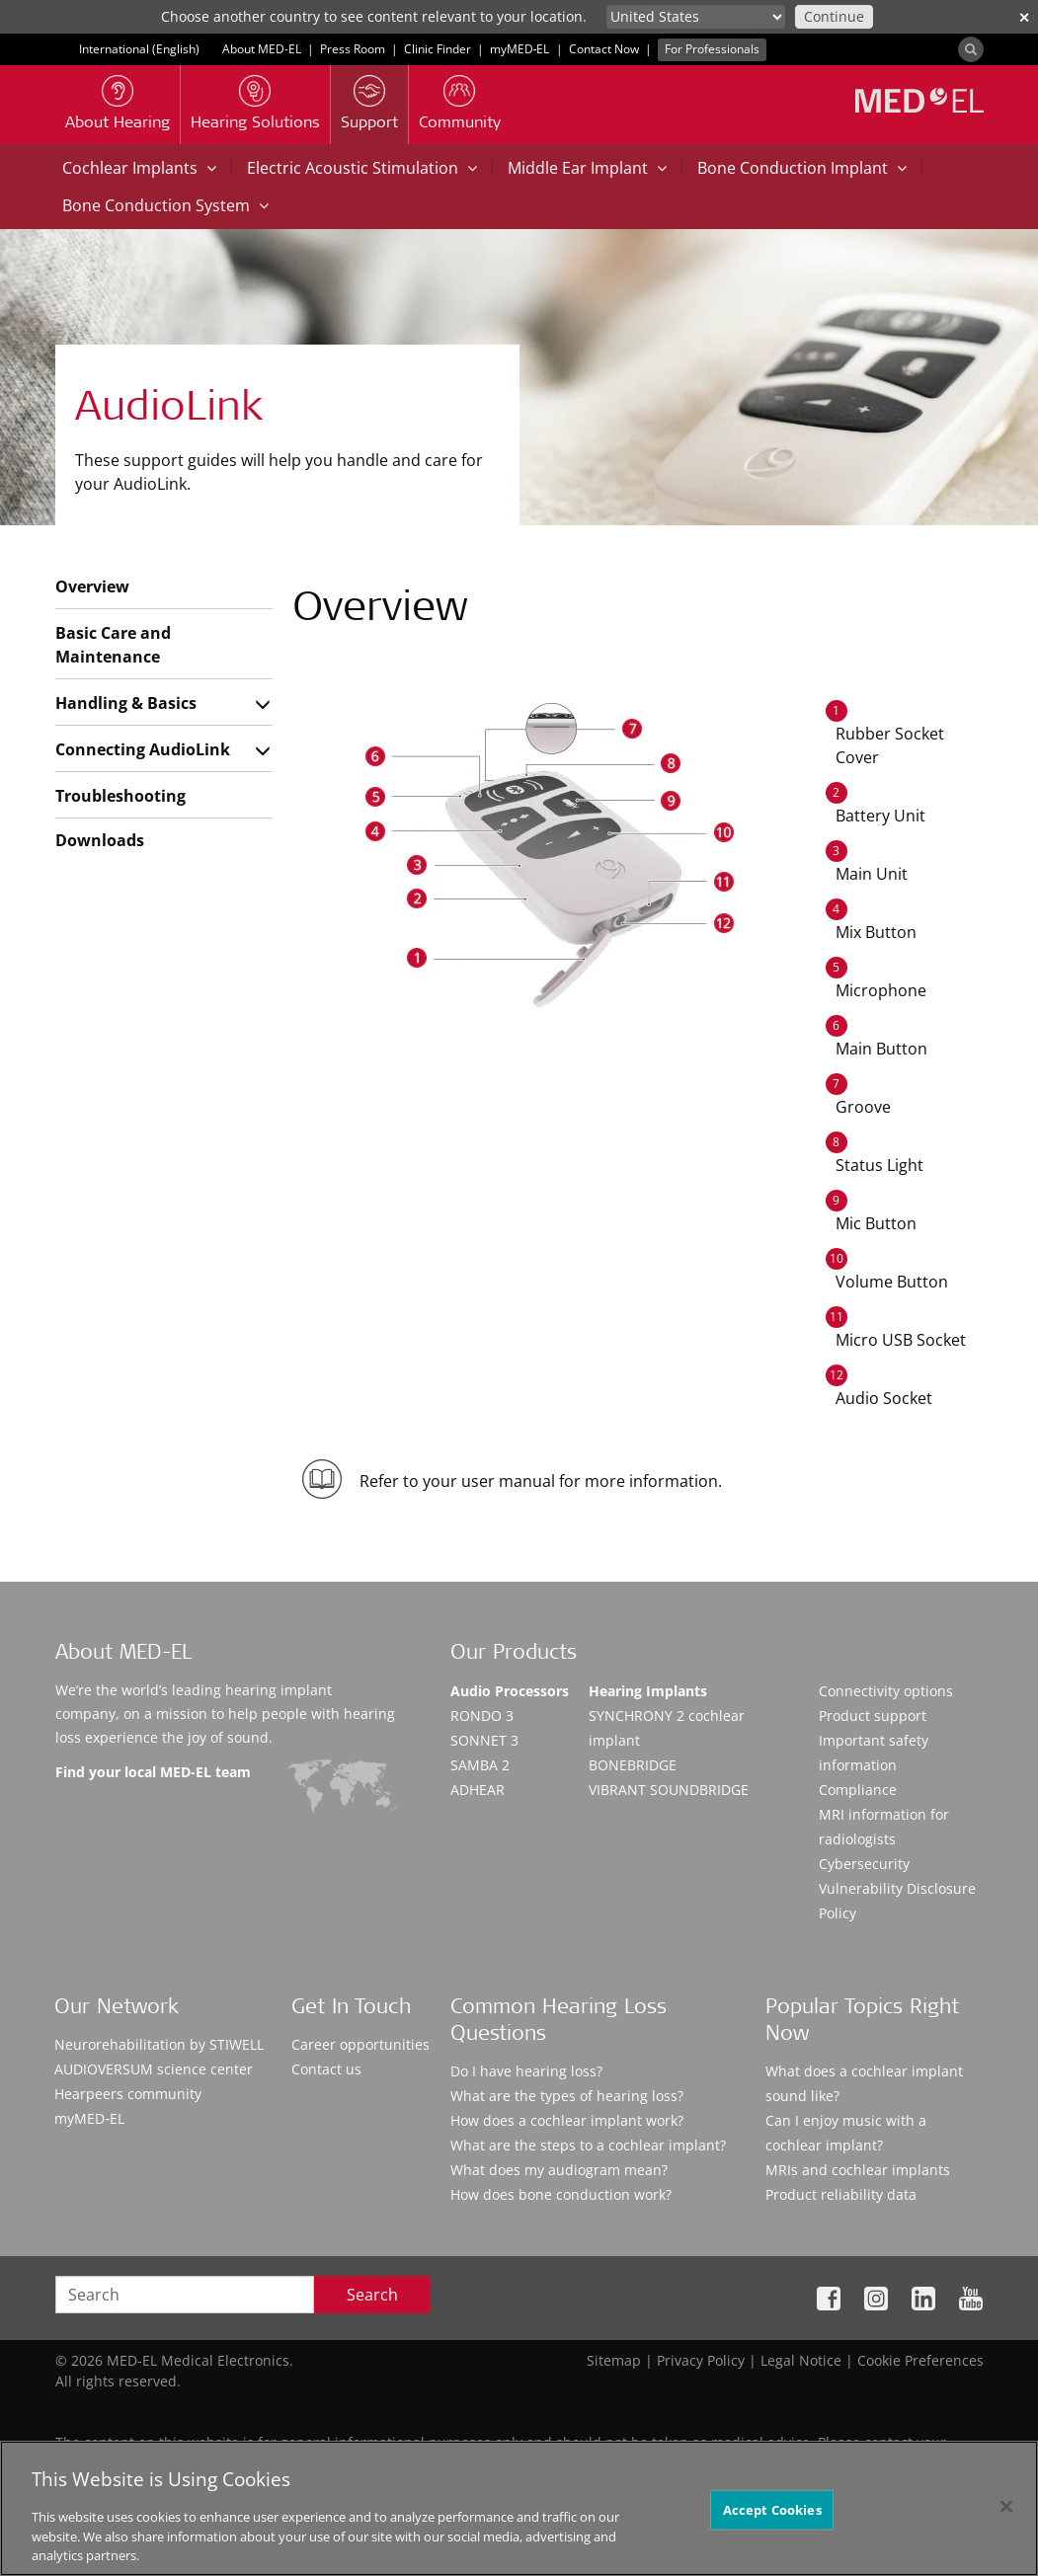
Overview (92, 586)
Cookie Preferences (920, 2360)
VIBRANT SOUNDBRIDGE (669, 1789)
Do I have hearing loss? (526, 2071)
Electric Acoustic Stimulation (362, 168)
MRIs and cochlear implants (857, 2169)
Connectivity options (886, 1690)
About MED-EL (261, 48)
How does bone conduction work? (561, 2194)
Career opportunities (360, 2044)
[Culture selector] (695, 17)
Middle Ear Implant (587, 168)
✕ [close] (1024, 17)
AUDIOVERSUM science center (153, 2069)
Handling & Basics (126, 703)
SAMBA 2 (480, 1765)
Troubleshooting (120, 796)
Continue (834, 16)
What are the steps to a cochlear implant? (588, 2145)
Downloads (99, 840)
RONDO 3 (482, 1715)
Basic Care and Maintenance (113, 644)
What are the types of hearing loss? (566, 2095)
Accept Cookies (772, 2518)
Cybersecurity (864, 1863)
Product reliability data (841, 2194)
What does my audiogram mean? (559, 2169)
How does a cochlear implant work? (566, 2120)
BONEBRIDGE (633, 1765)
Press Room (352, 48)
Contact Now (604, 48)
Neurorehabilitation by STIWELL (159, 2044)
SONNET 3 (484, 1740)
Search (372, 2294)
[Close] (1006, 2515)
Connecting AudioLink (142, 749)
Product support (872, 1715)
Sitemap (614, 2360)
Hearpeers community (127, 2093)
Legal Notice (800, 2360)
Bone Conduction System (165, 205)
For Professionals (712, 48)
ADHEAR (477, 1789)
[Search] (971, 49)
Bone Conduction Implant (802, 168)
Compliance (858, 1789)
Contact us (326, 2069)
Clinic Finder (437, 48)
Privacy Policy (701, 2360)
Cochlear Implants (139, 168)
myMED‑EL (520, 48)
